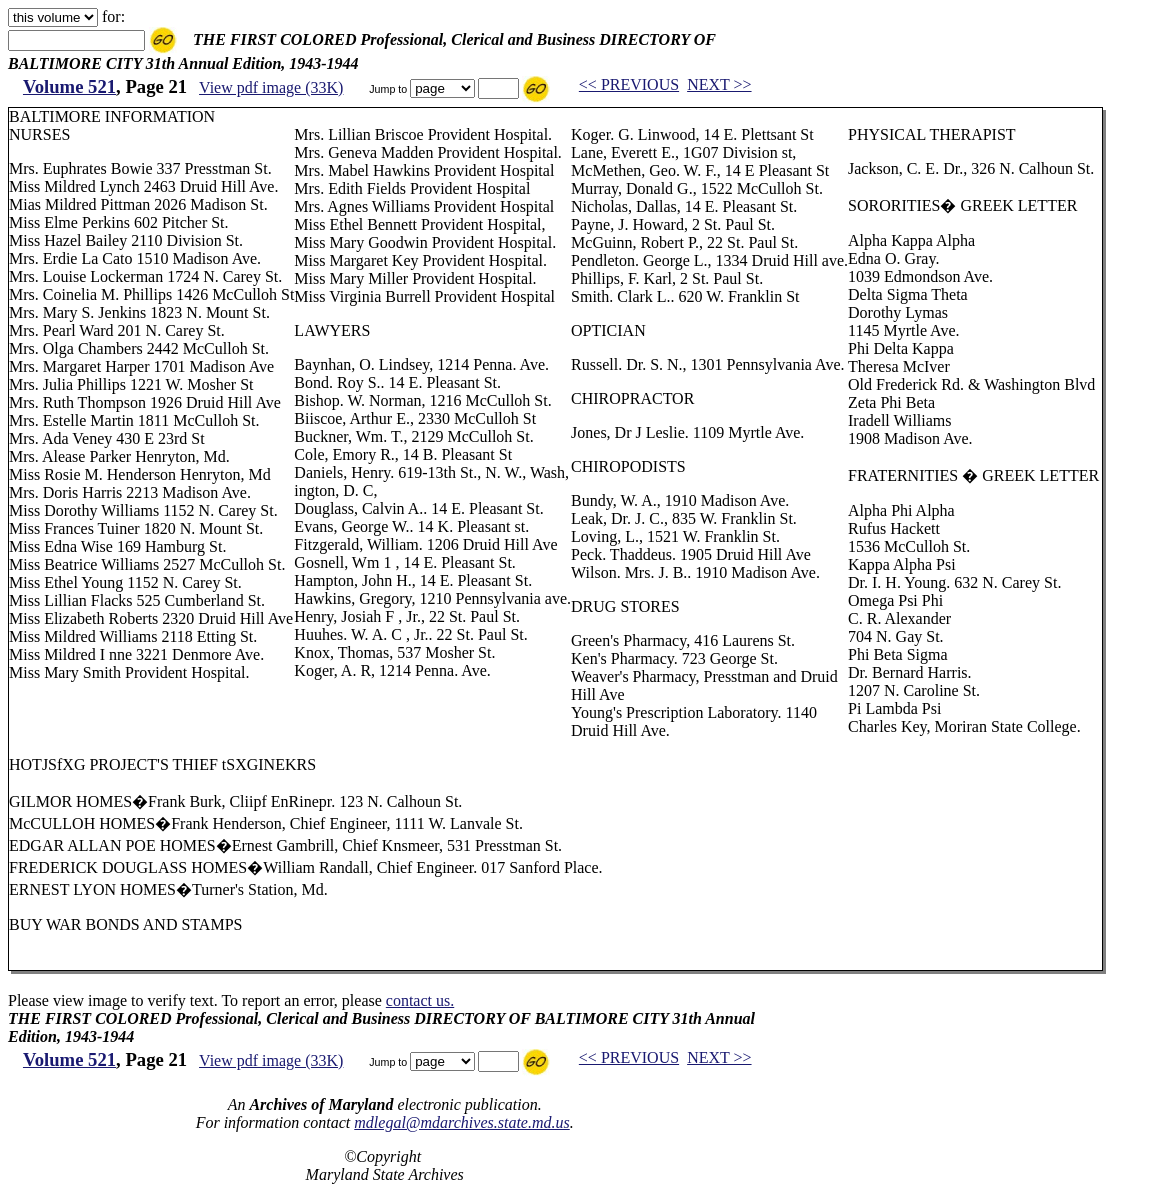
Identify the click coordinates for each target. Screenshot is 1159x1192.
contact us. (420, 1000)
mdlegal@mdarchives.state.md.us (461, 1122)
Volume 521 (69, 86)
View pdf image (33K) (271, 87)
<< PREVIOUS (629, 84)
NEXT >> (719, 84)
